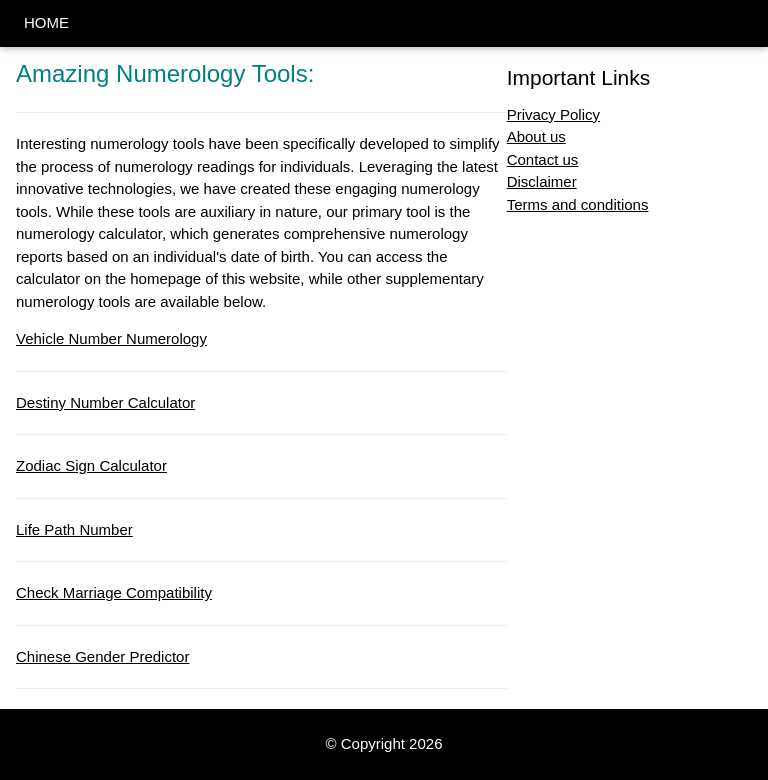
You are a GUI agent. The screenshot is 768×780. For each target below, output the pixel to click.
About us (536, 136)
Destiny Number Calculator (105, 402)
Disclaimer (542, 181)
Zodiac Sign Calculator (91, 465)
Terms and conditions (578, 204)
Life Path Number (74, 529)
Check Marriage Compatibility (114, 592)
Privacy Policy (553, 114)
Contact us (543, 159)
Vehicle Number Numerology (111, 338)
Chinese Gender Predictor (102, 656)
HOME (46, 22)
